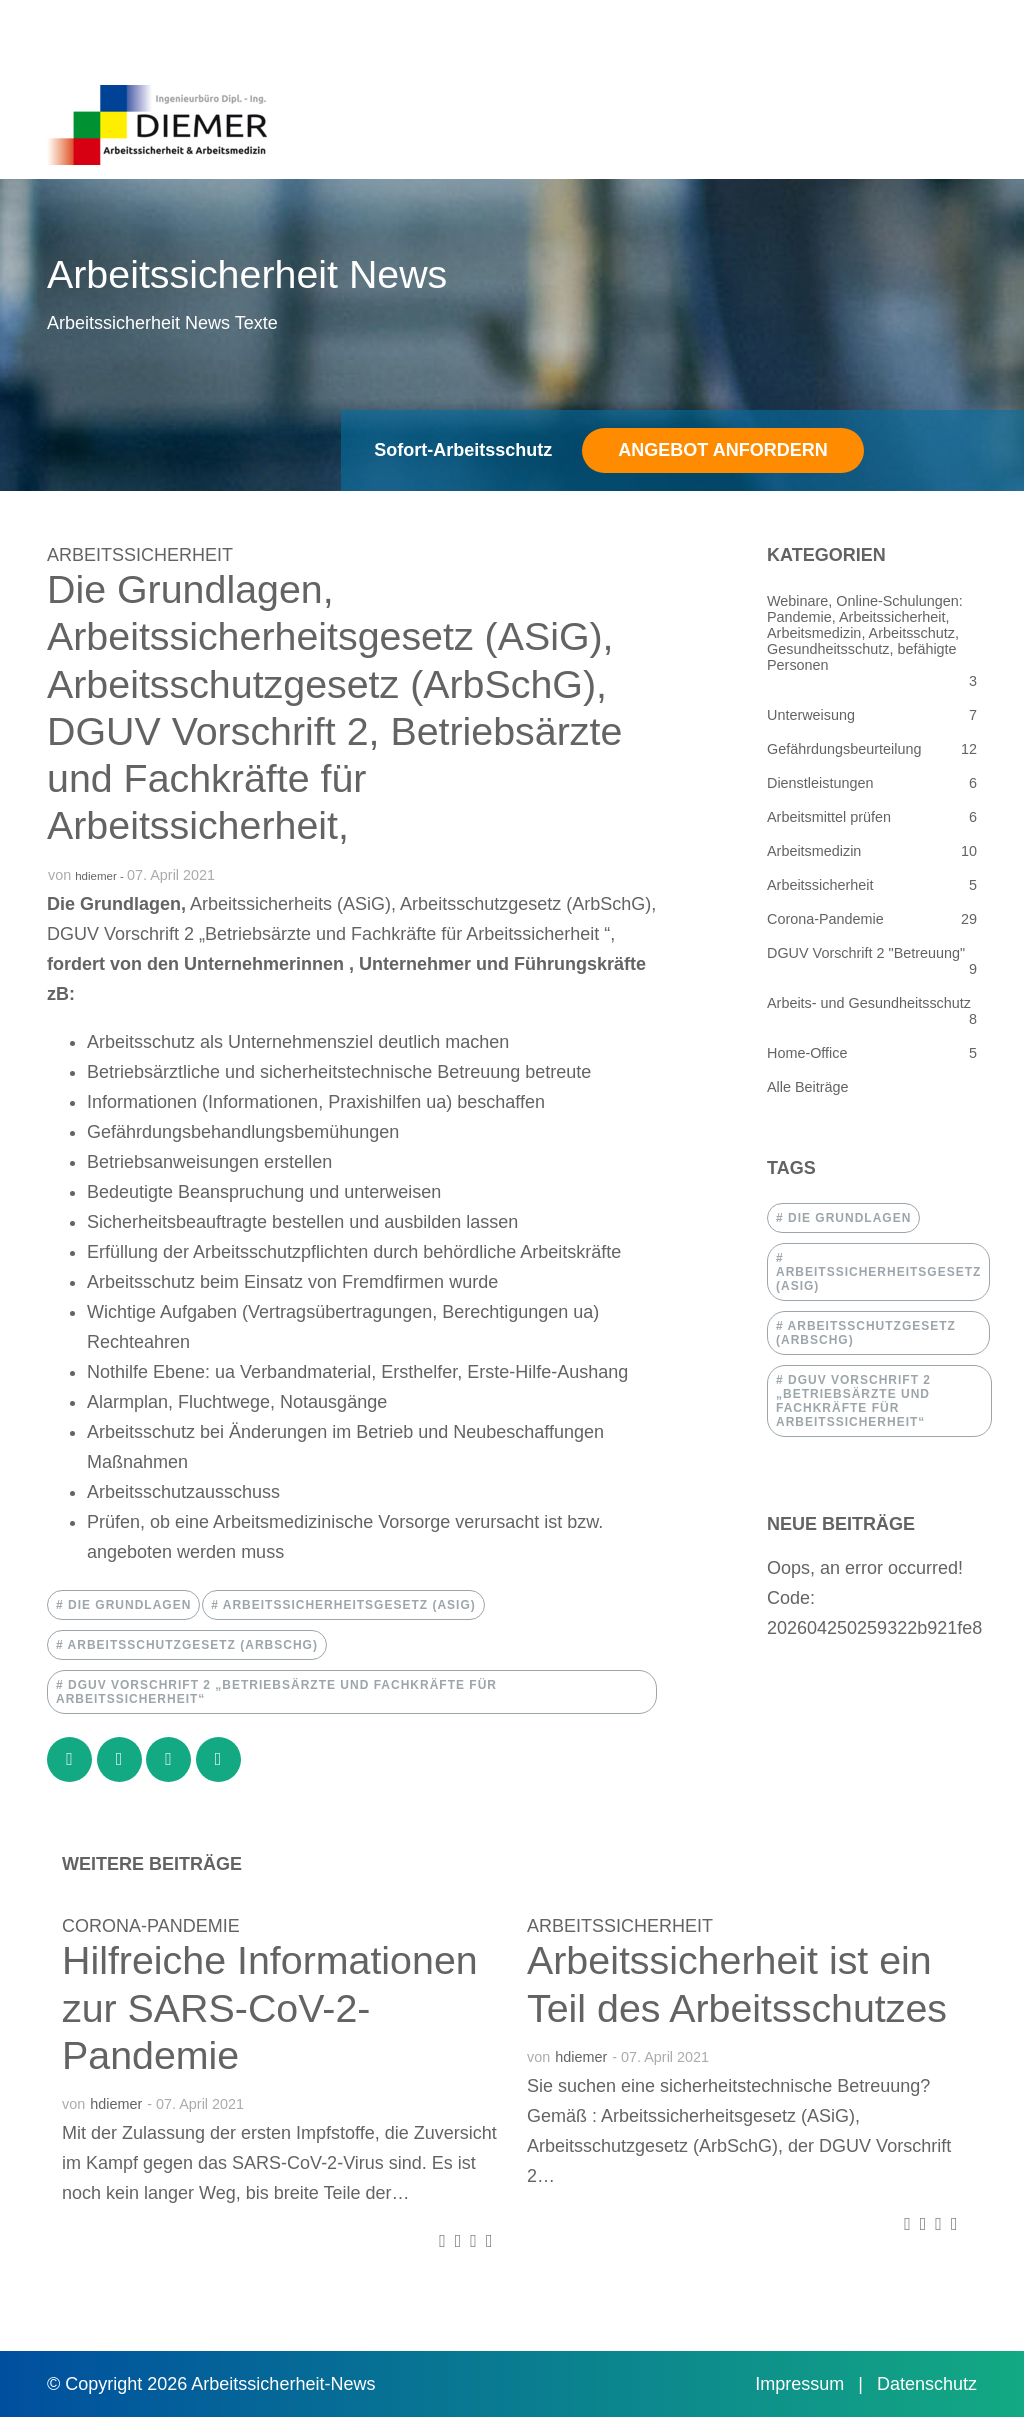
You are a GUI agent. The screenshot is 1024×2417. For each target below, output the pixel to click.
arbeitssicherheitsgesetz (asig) (347, 1605)
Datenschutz (927, 2384)
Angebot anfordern (722, 450)
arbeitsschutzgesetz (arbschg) (191, 1645)
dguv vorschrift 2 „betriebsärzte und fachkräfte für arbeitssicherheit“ (276, 1692)
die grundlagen (128, 1605)
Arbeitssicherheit (140, 555)
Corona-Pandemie (151, 1926)
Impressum (802, 2384)
